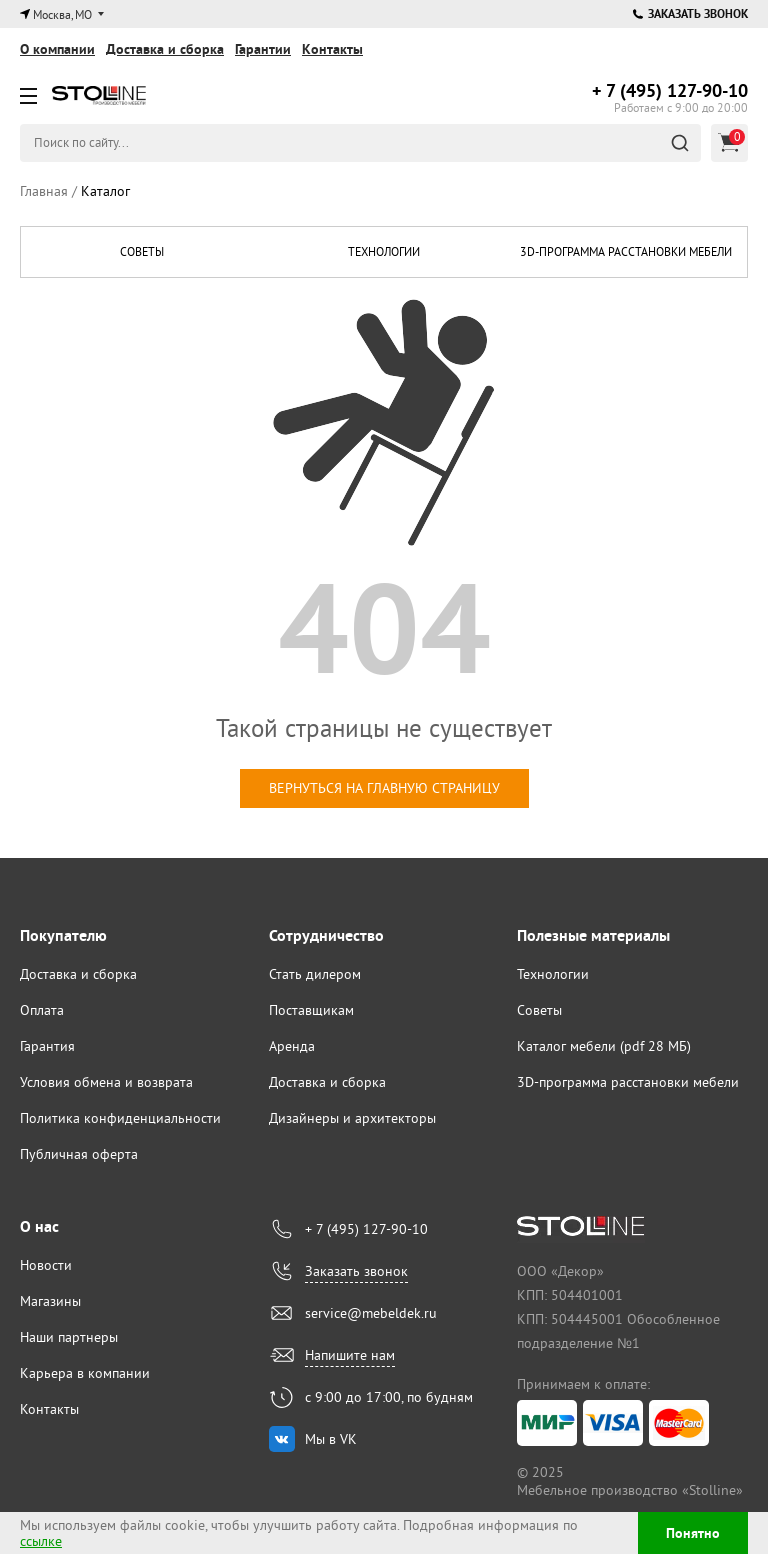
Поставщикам (311, 1010)
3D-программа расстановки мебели (626, 251)
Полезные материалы (593, 935)
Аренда (292, 1046)
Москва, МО (62, 14)
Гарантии (263, 49)
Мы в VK (331, 1439)
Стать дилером (315, 974)
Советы (142, 251)
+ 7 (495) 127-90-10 (366, 1229)
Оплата (42, 1010)
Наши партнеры (69, 1337)
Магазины (50, 1301)
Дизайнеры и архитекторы (352, 1118)
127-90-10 (670, 90)
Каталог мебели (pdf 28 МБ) (604, 1046)
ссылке (41, 1541)
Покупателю (63, 935)
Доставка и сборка (165, 49)
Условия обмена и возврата (106, 1082)
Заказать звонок (690, 14)
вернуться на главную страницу (384, 788)
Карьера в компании (85, 1373)
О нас (39, 1226)
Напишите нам (350, 1355)
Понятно (693, 1533)
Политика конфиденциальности (120, 1118)
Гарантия (47, 1046)
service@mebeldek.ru (371, 1313)
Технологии (384, 251)
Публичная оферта (79, 1154)
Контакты (332, 49)
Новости (46, 1265)
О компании (57, 49)
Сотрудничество (326, 935)
